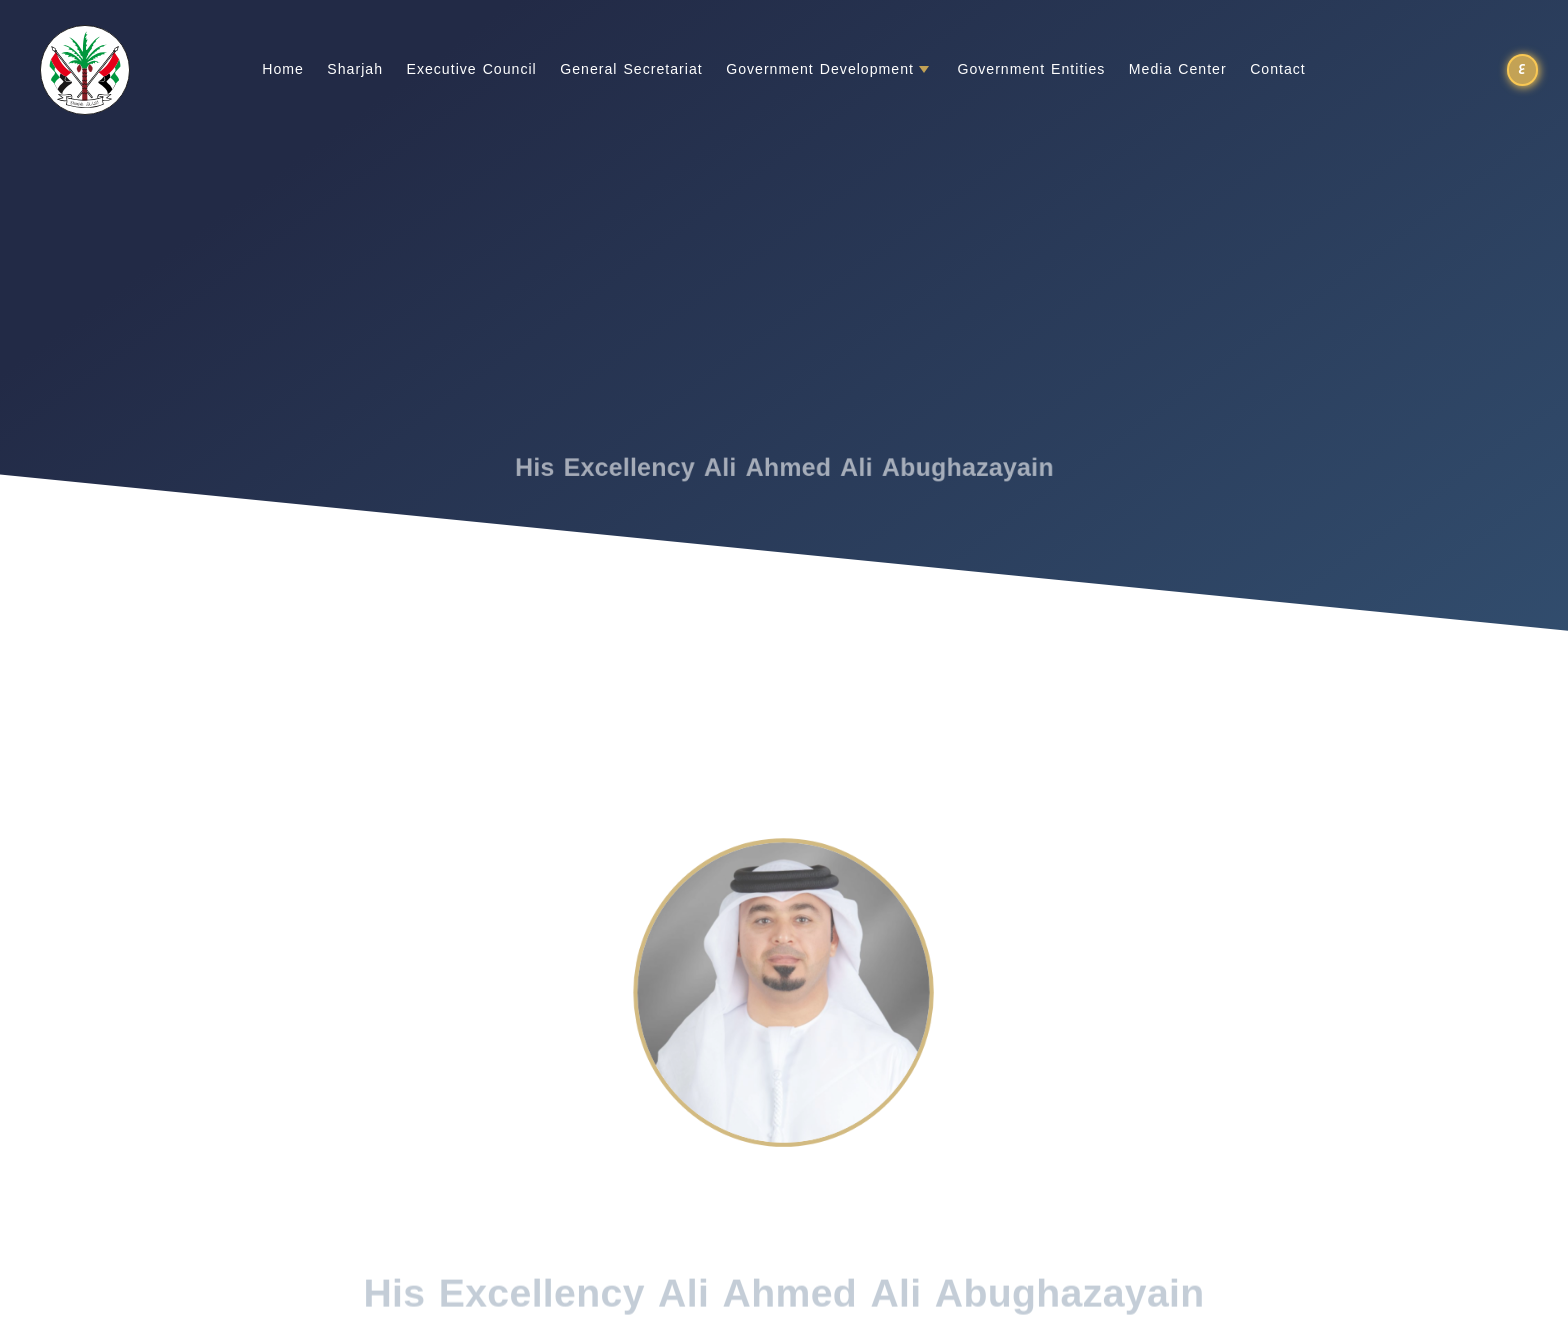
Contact (1278, 70)
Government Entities (1031, 70)
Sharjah (355, 70)
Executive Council (472, 70)
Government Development (820, 70)
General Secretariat (631, 70)
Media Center (1178, 70)
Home (283, 70)
